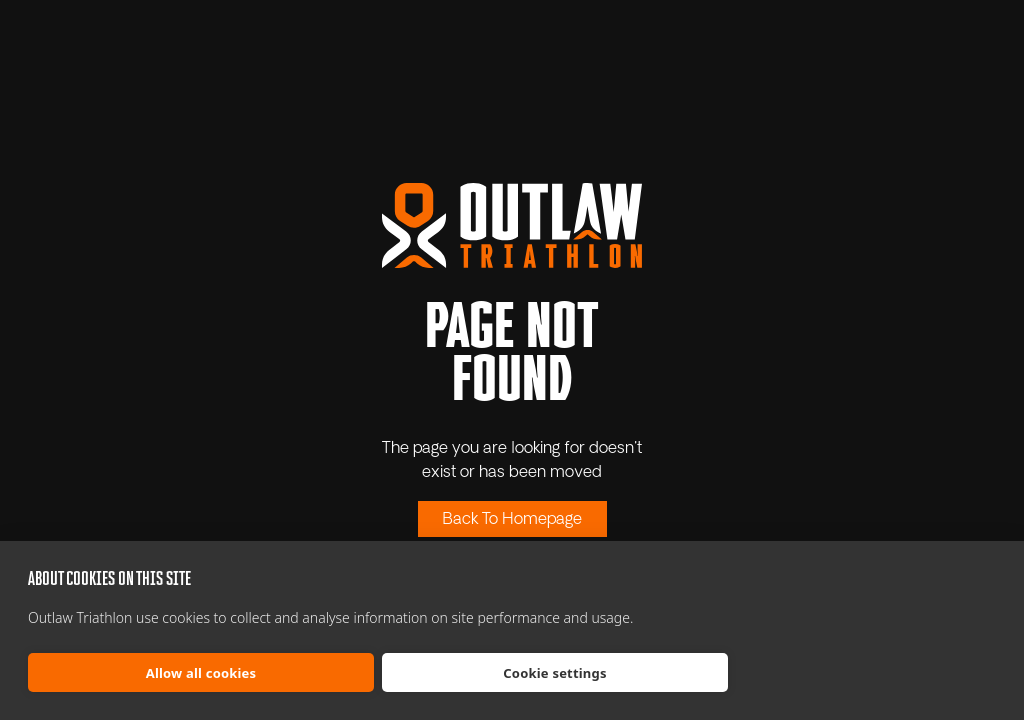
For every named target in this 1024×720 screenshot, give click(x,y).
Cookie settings (554, 673)
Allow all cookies (201, 673)
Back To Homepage (512, 520)
